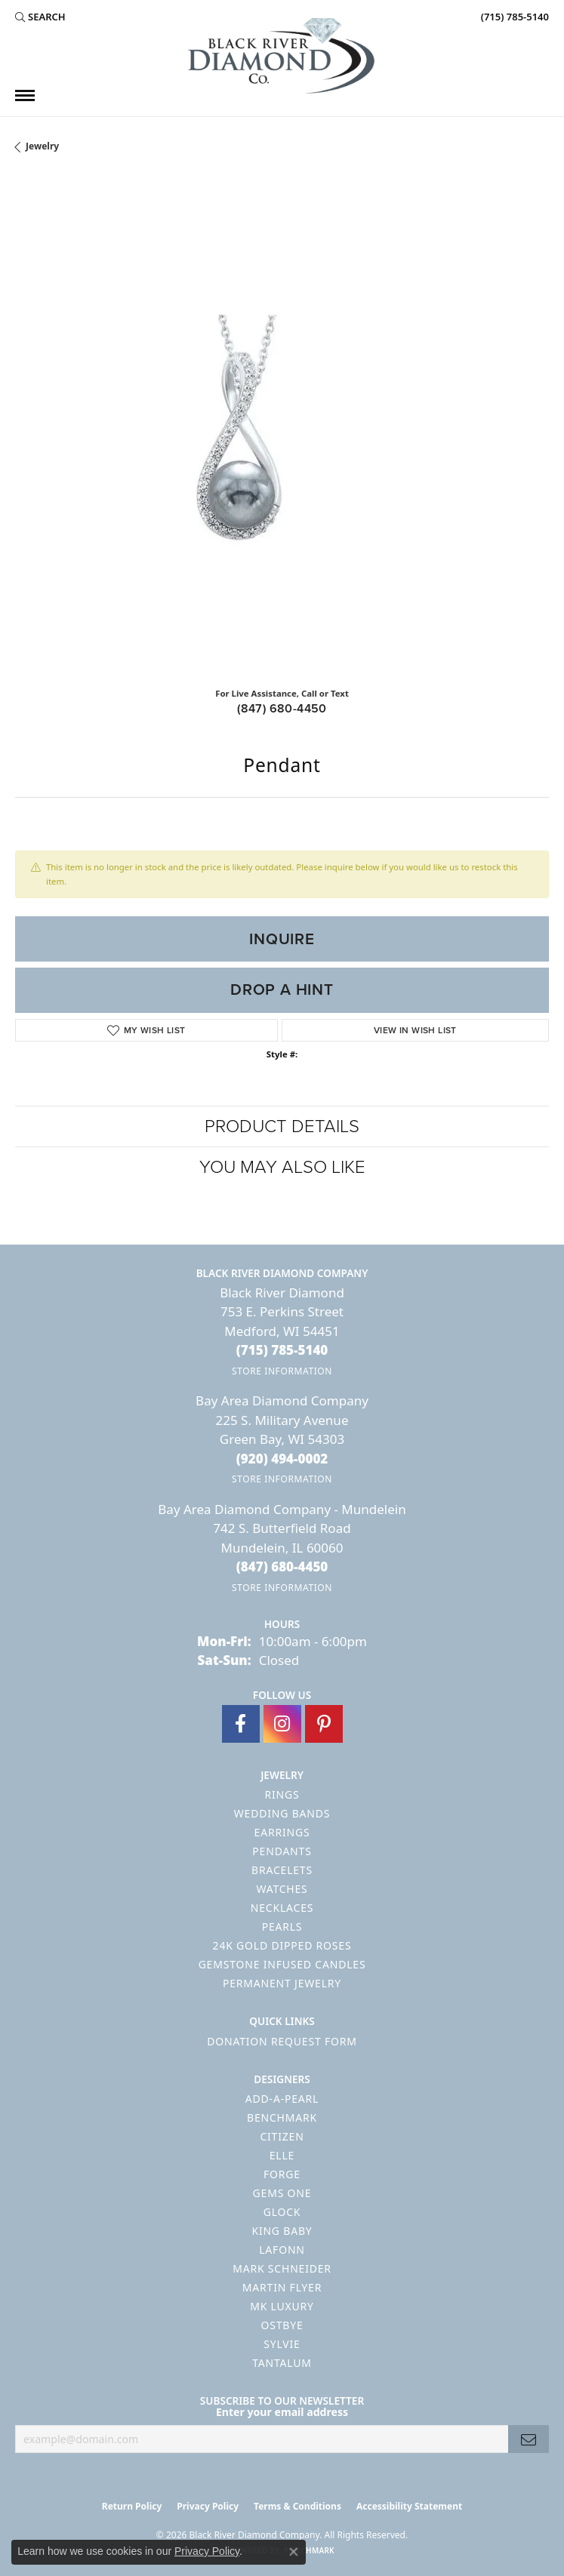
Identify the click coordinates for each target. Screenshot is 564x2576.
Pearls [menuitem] (282, 1926)
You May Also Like (282, 1166)
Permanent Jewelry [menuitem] (282, 1983)
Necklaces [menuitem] (282, 1907)
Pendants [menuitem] (281, 1851)
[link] (513, 16)
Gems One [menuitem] (282, 2193)
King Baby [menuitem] (281, 2231)
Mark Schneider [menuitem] (282, 2268)
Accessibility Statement (409, 2506)
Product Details (282, 1126)
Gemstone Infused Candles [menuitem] (282, 1964)
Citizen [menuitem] (282, 2136)
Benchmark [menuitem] (282, 2117)
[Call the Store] (282, 1350)
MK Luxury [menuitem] (282, 2306)
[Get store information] (282, 1371)
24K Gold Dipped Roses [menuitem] (282, 1945)
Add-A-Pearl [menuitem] (282, 2098)
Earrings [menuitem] (282, 1832)
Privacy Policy (208, 2506)
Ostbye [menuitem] (281, 2325)
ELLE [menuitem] (282, 2155)
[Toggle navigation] (25, 95)
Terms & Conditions (297, 2506)
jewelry (42, 146)
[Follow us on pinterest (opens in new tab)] (324, 1724)
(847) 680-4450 (282, 708)
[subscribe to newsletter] (528, 2439)
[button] (40, 16)
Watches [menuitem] (281, 1889)
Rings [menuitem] (282, 1794)
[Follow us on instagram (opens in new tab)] (282, 1724)
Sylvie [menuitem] (282, 2344)
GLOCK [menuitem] (282, 2212)
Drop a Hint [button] (282, 989)
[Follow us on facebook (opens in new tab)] (241, 1724)
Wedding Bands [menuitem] (282, 1813)
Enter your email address (282, 2412)
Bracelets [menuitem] (282, 1870)
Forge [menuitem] (282, 2174)
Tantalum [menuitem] (282, 2363)
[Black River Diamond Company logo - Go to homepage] (282, 56)
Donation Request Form (281, 2041)
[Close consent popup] (293, 2551)
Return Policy (132, 2506)
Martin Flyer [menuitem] (282, 2287)
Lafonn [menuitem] (282, 2249)
